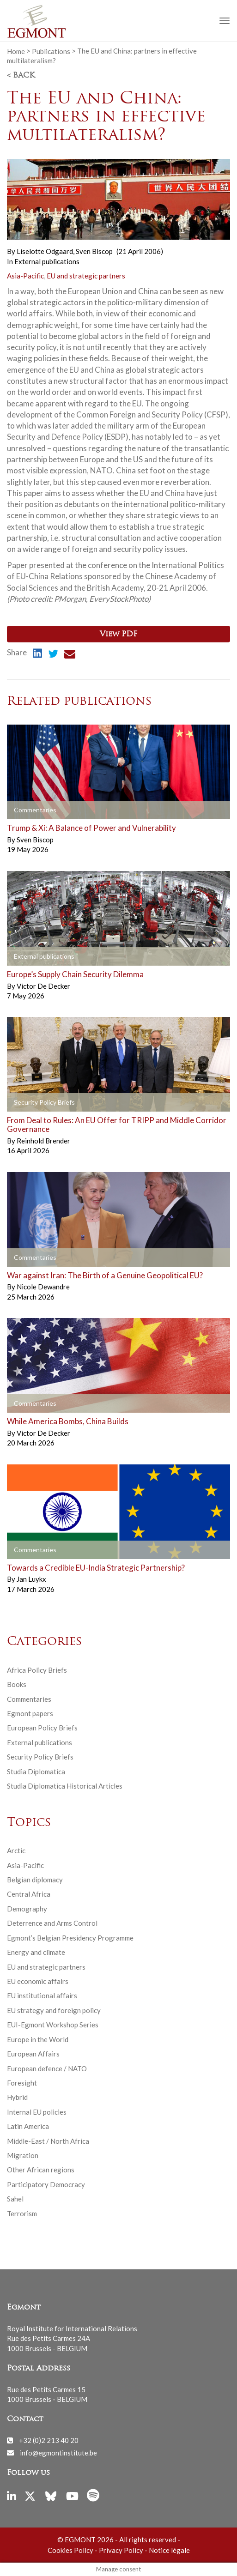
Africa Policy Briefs (37, 1670)
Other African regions (40, 2169)
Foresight (22, 2083)
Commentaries (29, 1699)
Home (16, 51)
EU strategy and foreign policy (54, 2010)
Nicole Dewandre (43, 1286)
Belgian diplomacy (35, 1879)
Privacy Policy (121, 2550)
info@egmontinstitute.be (58, 2452)
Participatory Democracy (46, 2184)
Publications (51, 51)
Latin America (28, 2126)
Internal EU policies (37, 2112)
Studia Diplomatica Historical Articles (64, 1786)
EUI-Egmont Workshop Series (52, 2024)
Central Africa (28, 1894)
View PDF (118, 634)
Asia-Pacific (25, 276)
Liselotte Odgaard (45, 251)
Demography (27, 1909)
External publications (46, 261)
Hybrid (17, 2097)
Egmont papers (30, 1713)
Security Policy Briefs (40, 1757)
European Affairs (33, 2054)
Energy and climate (36, 1952)
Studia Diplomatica (36, 1771)
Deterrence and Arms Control (52, 1923)
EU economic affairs (37, 1981)
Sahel (15, 2199)
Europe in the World (37, 2039)
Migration (22, 2155)
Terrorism (22, 2213)
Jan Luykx (31, 1579)
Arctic (16, 1850)
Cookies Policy (70, 2550)
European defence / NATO (47, 2068)
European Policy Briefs (42, 1727)
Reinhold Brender (43, 1141)
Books (16, 1684)
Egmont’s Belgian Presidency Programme (70, 1938)
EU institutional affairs (42, 1995)
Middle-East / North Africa (48, 2141)
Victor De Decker (43, 986)
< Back (21, 75)
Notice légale (169, 2550)
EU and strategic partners (86, 276)
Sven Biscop (94, 251)
